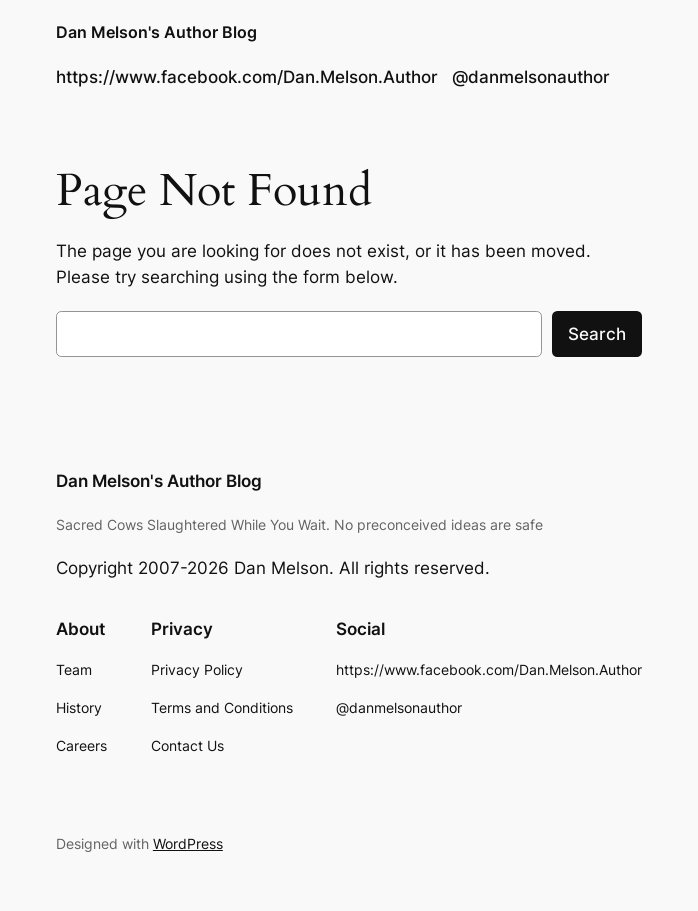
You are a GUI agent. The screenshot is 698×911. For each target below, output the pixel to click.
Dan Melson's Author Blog (156, 32)
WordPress (188, 843)
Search (597, 334)
